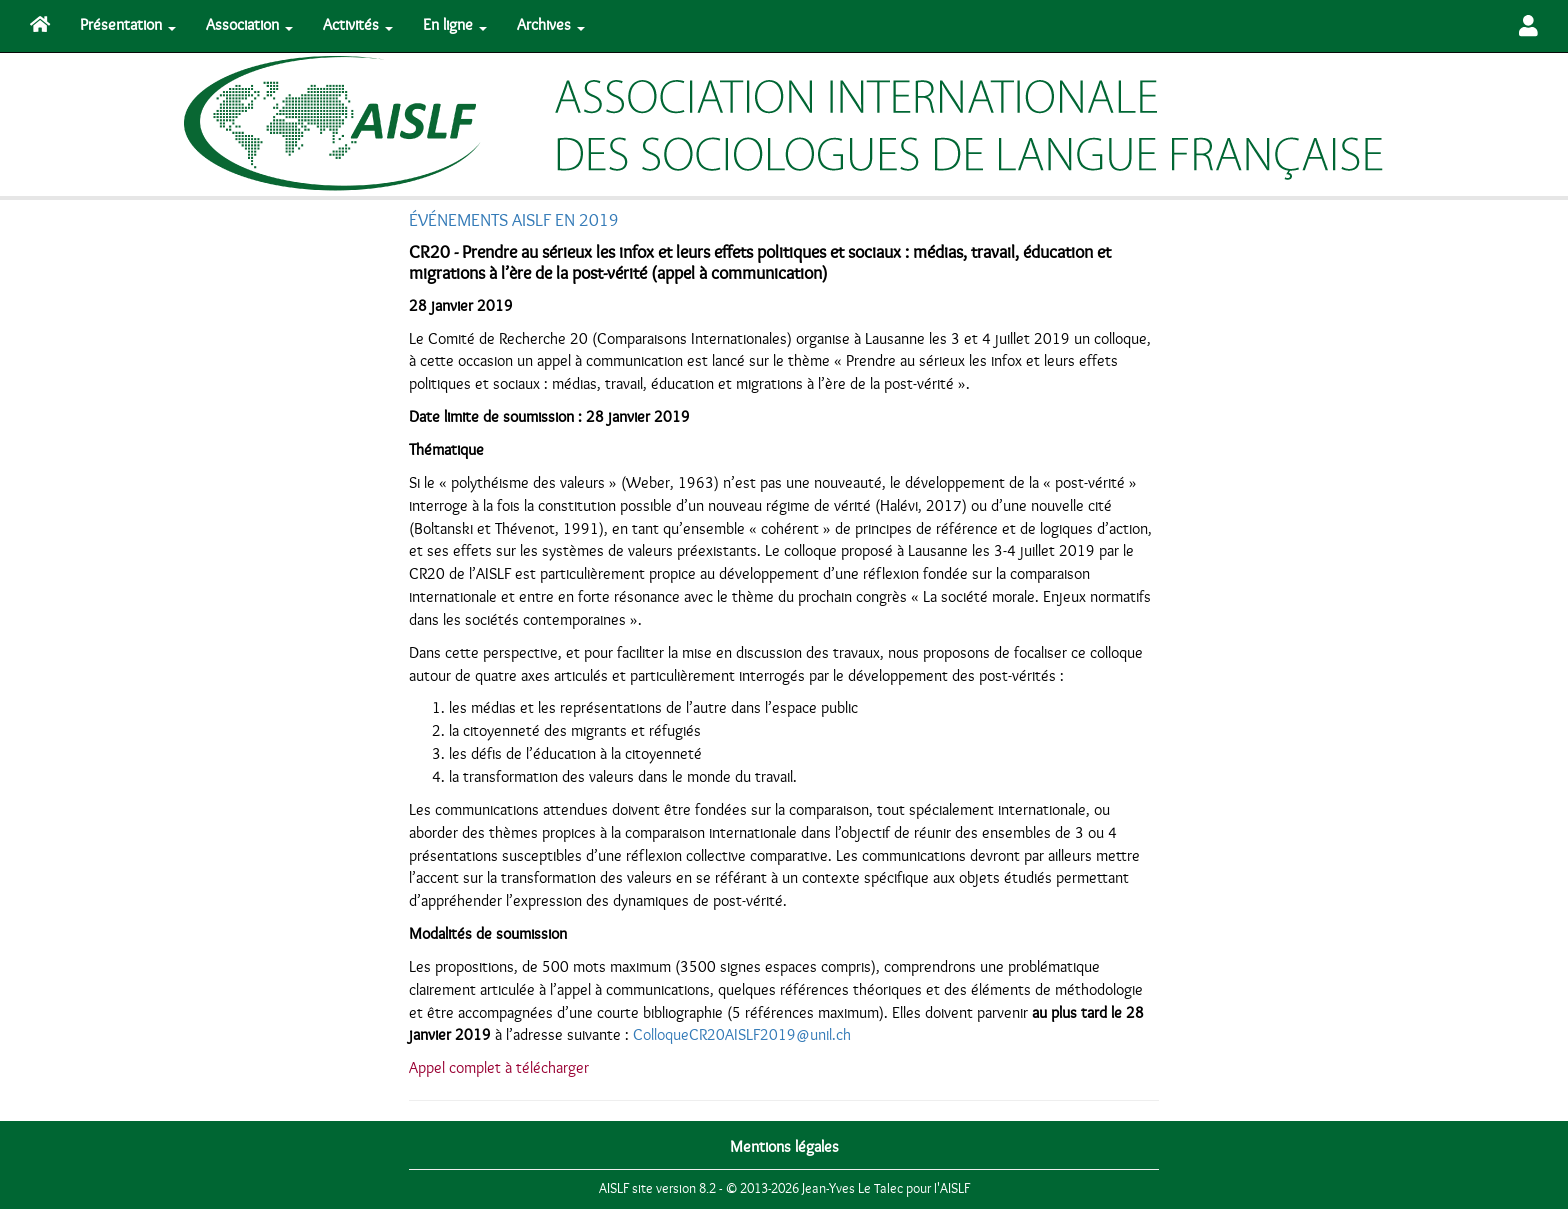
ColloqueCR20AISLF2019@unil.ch (742, 1035)
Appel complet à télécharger (499, 1068)
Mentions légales (784, 1147)
